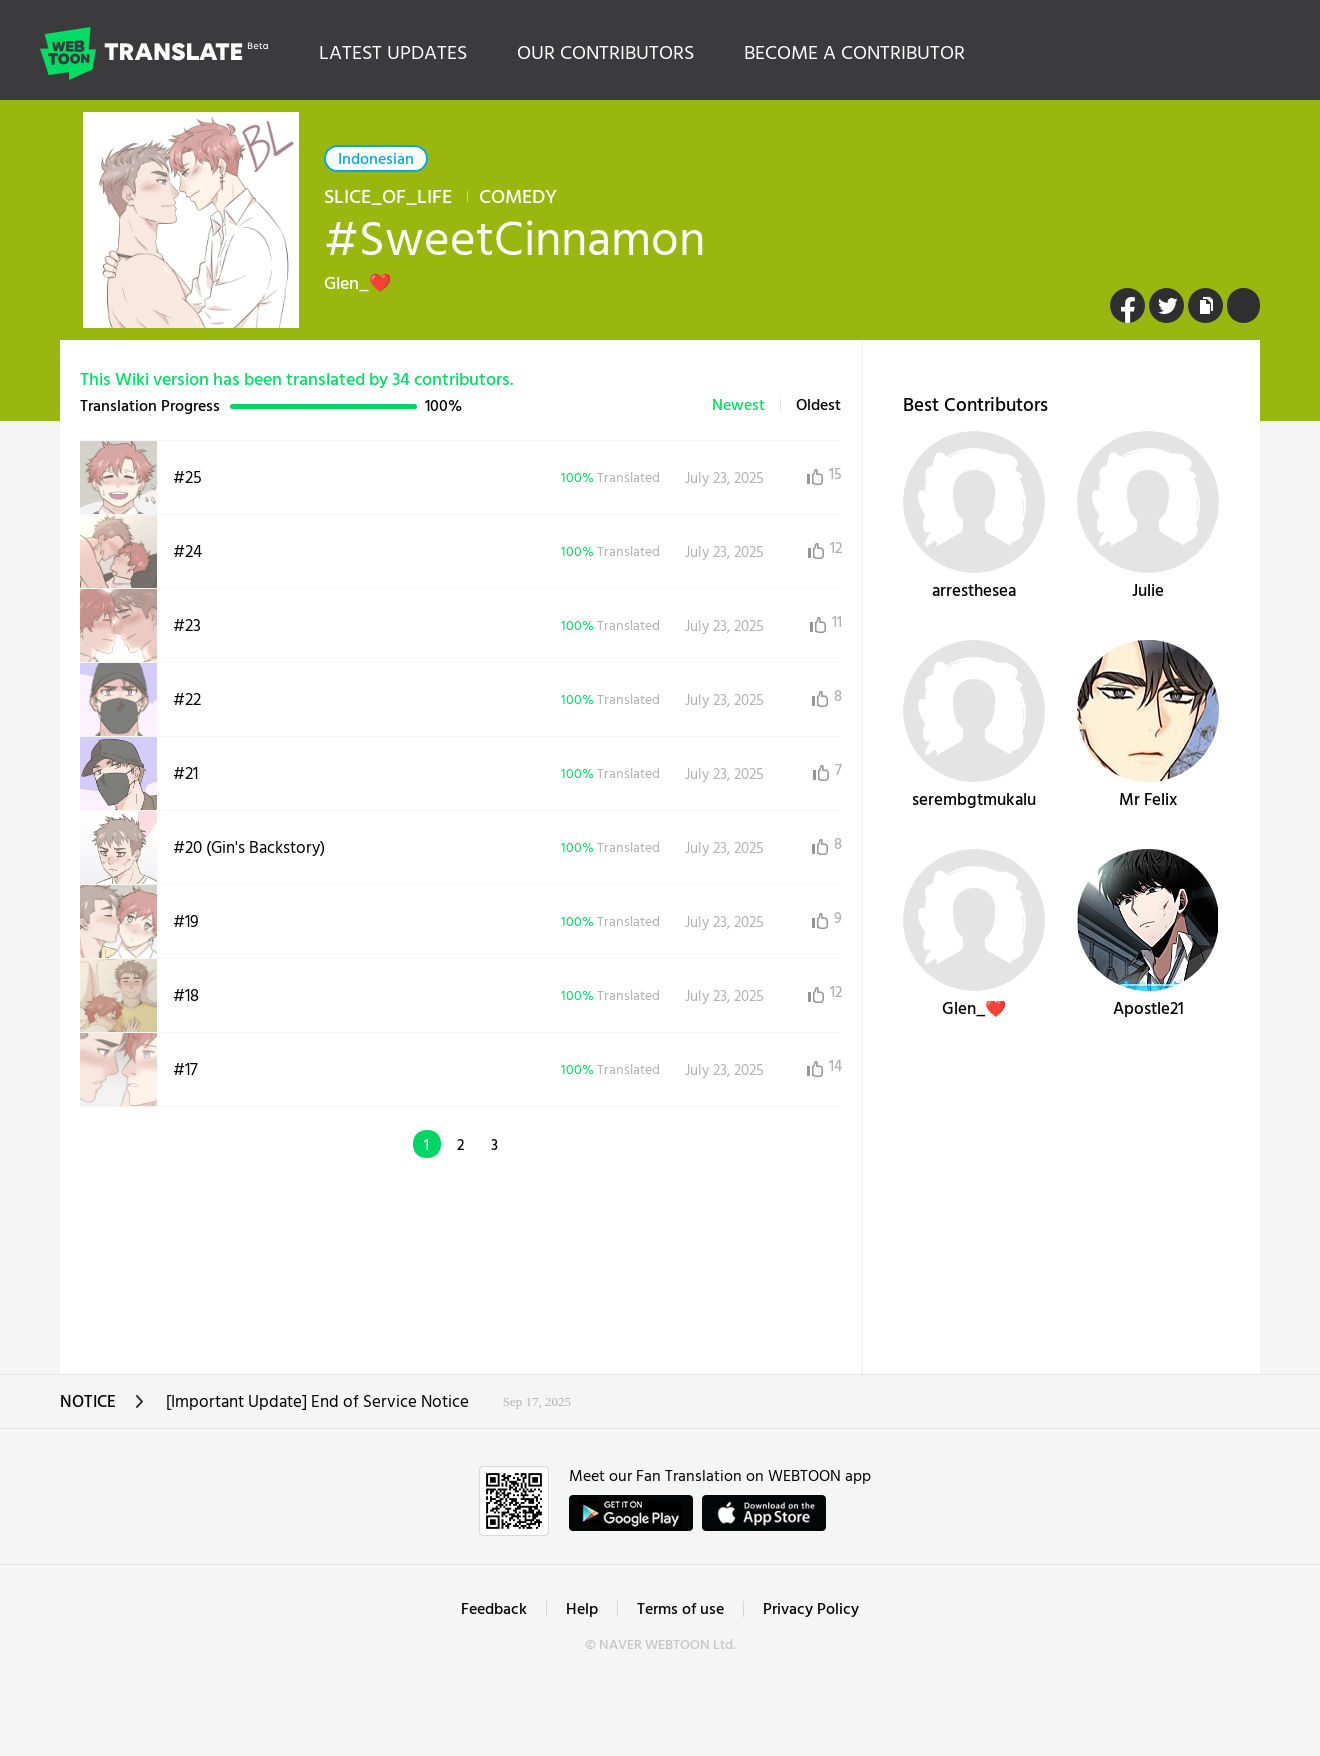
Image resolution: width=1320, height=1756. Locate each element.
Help (582, 1610)
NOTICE (102, 1408)
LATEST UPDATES (393, 54)
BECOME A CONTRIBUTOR (854, 54)
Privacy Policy (811, 1610)
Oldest (818, 406)
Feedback (494, 1610)
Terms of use (680, 1610)
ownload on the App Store (764, 1513)
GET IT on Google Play (631, 1513)
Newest (738, 406)
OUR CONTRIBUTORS (605, 54)
